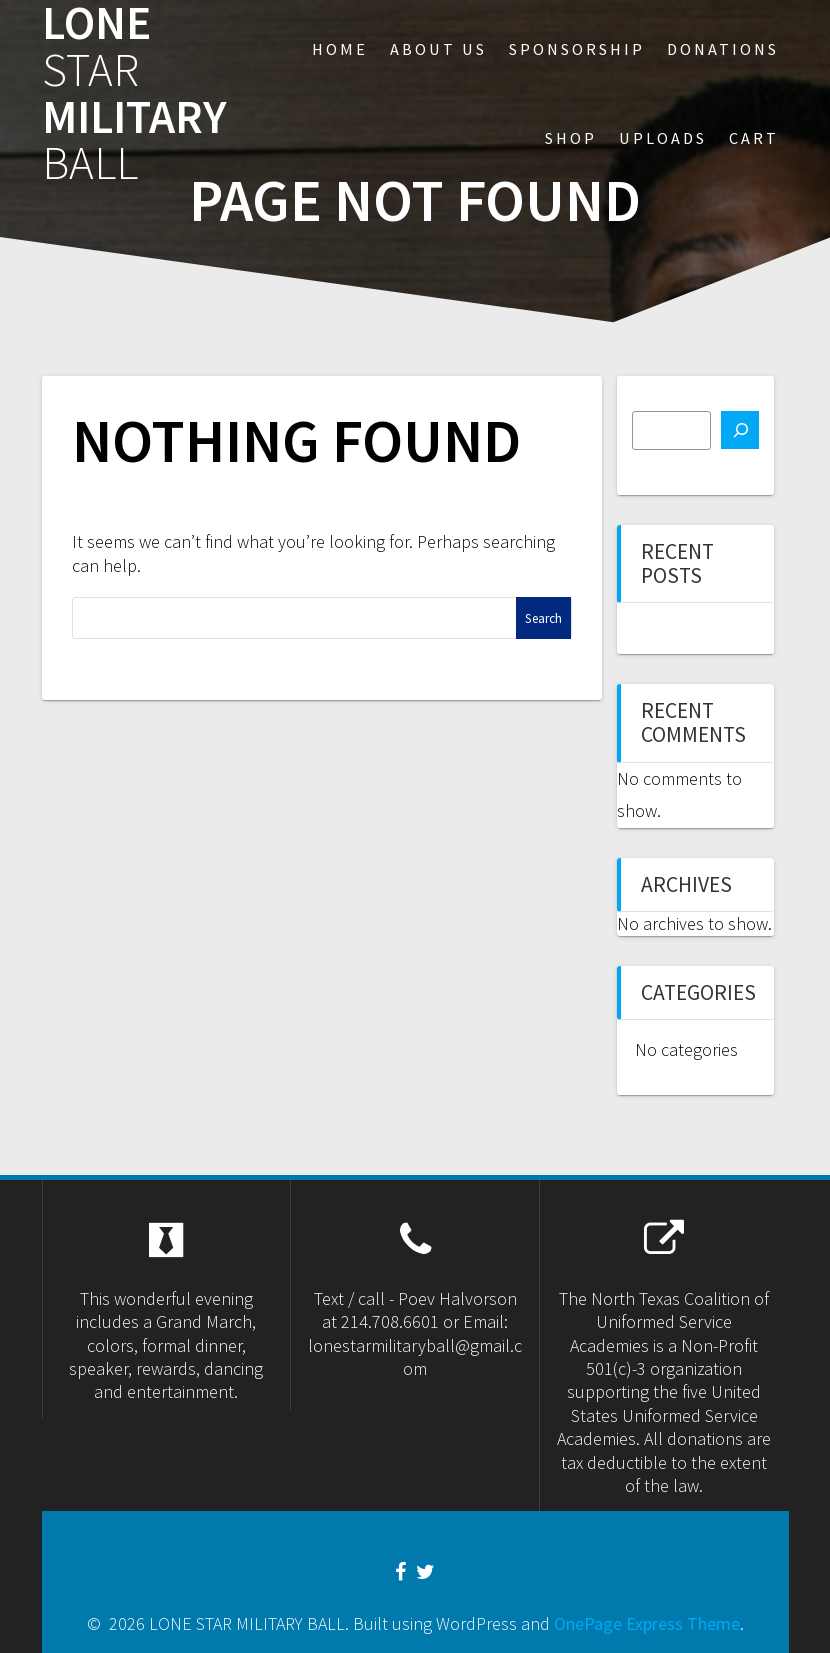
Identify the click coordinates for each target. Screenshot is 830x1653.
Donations (723, 49)
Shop (571, 138)
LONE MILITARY (134, 93)
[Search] (740, 430)
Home (340, 49)
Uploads (663, 138)
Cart (754, 138)
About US (438, 49)
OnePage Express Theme (647, 1623)
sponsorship (577, 49)
